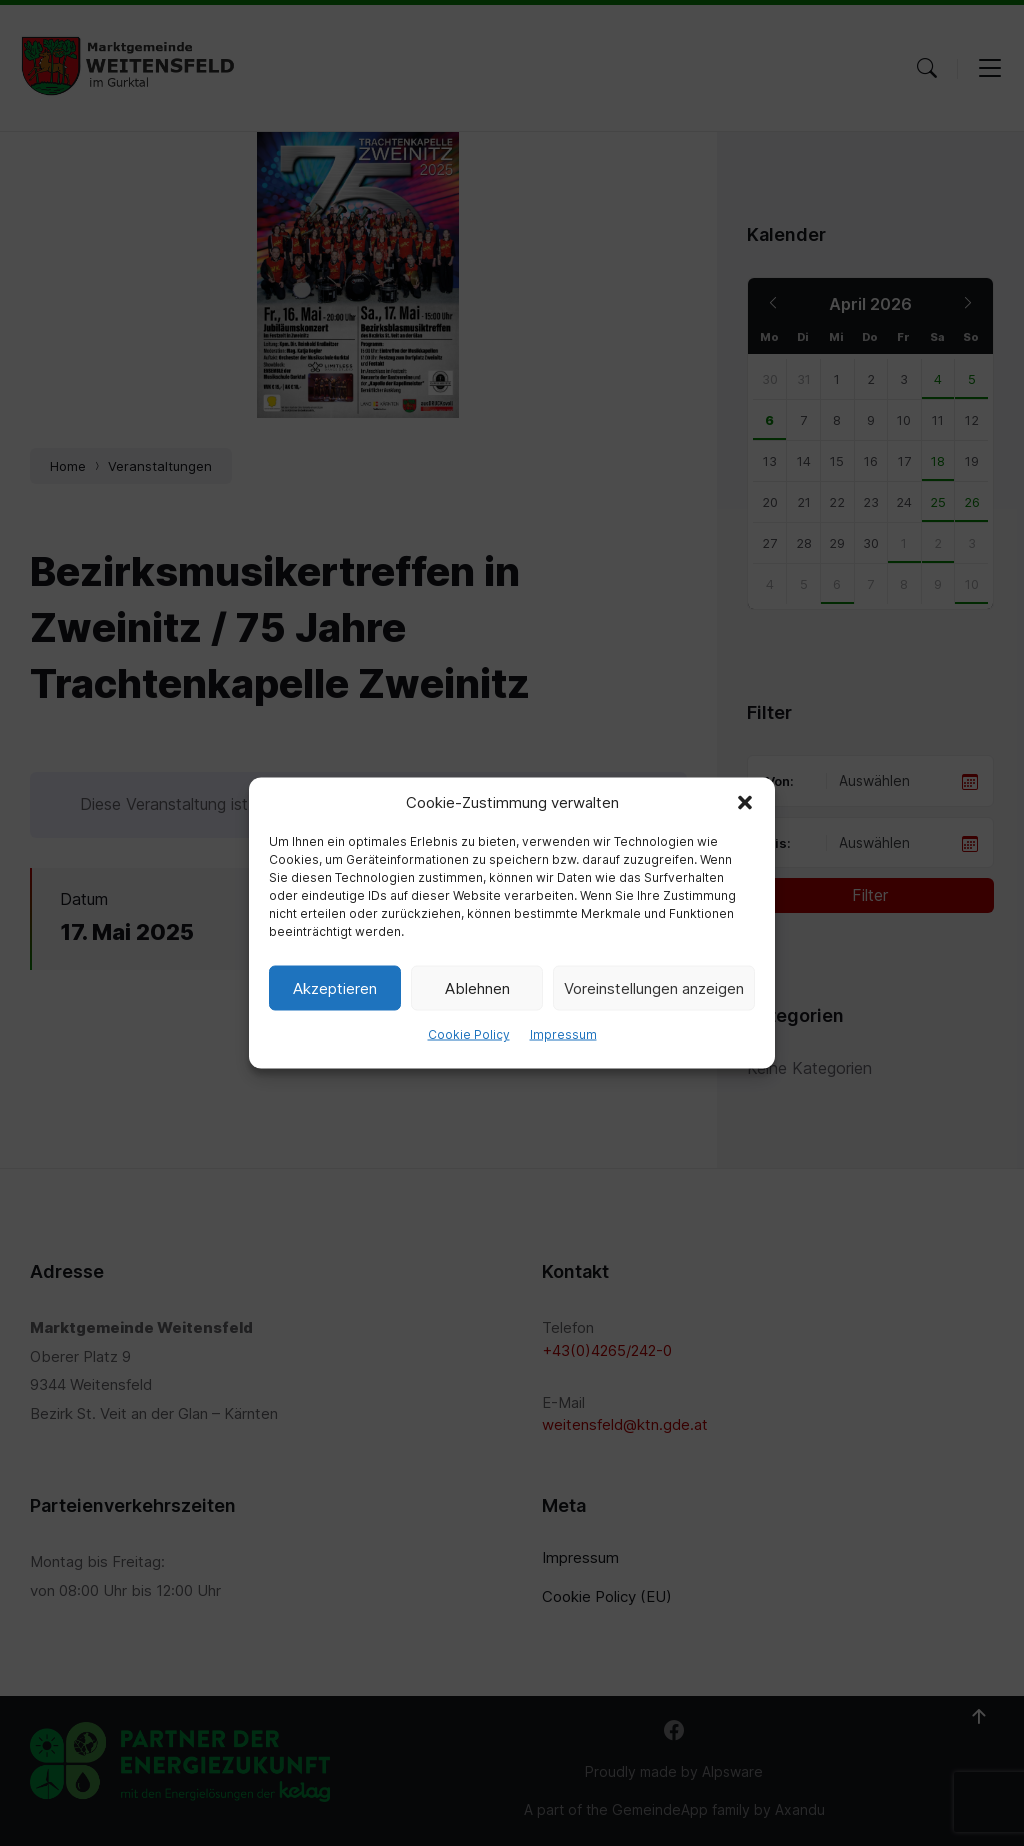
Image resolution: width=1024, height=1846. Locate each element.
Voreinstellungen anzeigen (654, 987)
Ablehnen (477, 987)
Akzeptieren (335, 987)
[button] (745, 803)
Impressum (563, 1034)
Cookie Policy (469, 1034)
